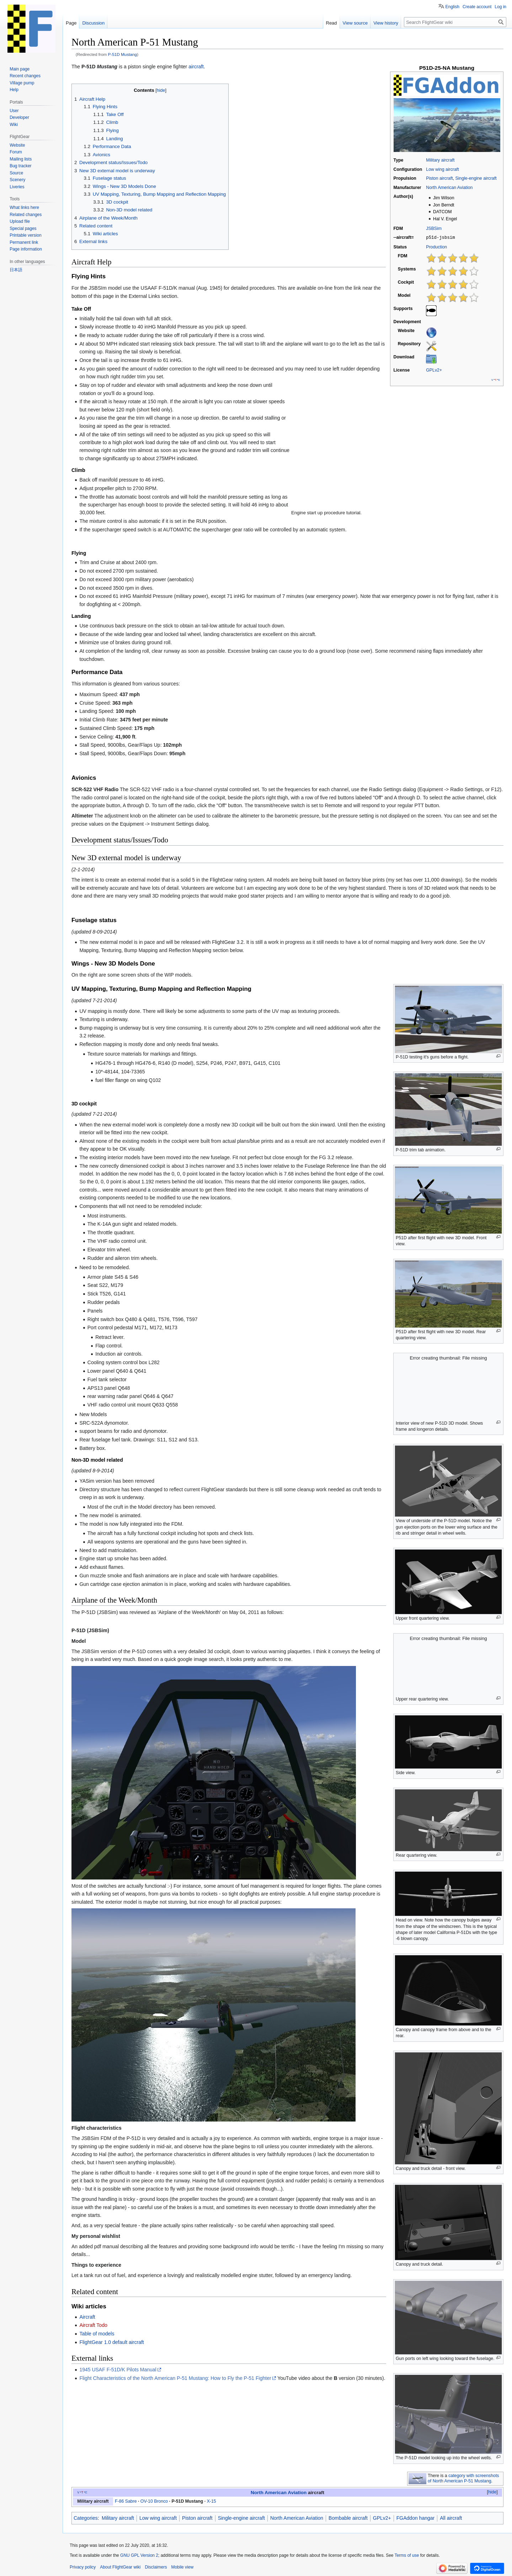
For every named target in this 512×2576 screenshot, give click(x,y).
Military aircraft (440, 160)
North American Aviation (449, 187)
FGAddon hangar (415, 2518)
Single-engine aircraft (475, 178)
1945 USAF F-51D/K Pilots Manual (117, 2369)
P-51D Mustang (122, 54)
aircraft (196, 66)
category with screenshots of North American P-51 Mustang (463, 2478)
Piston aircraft (439, 178)
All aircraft (451, 2518)
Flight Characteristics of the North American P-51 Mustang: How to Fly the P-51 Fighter (175, 2378)
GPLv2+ (434, 369)
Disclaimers (156, 2567)
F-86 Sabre (126, 2501)
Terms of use (407, 2555)
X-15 (211, 2501)
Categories (86, 2518)
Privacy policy (83, 2567)
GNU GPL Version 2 (139, 2555)
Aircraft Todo (93, 2325)
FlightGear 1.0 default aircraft (111, 2342)
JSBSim (434, 228)
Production (436, 246)
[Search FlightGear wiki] (455, 22)
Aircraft (87, 2317)
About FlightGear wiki (120, 2567)
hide (492, 2492)
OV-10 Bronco (154, 2501)
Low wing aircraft (442, 169)
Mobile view (182, 2567)
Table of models (96, 2333)
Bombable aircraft (348, 2518)
